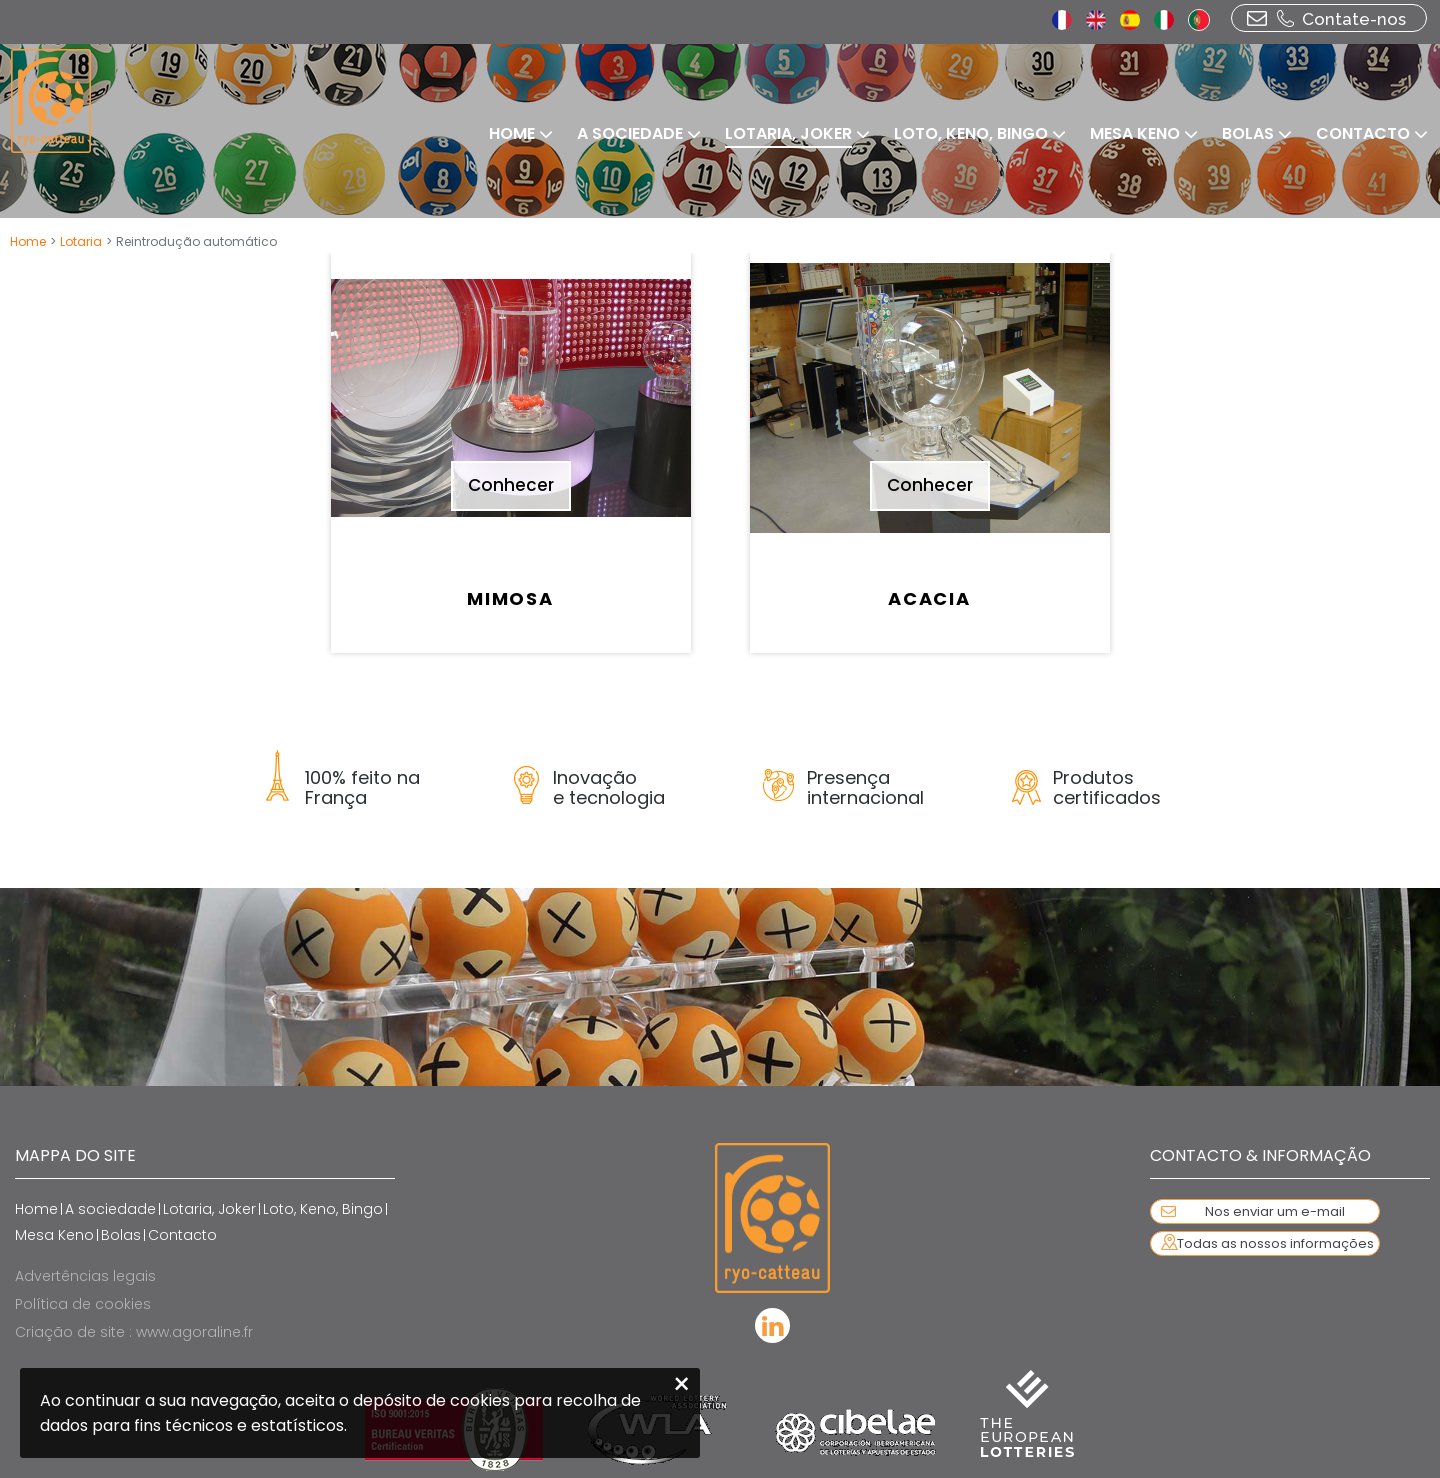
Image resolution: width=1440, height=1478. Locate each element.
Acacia (929, 598)
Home (28, 241)
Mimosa (510, 598)
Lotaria (81, 241)
